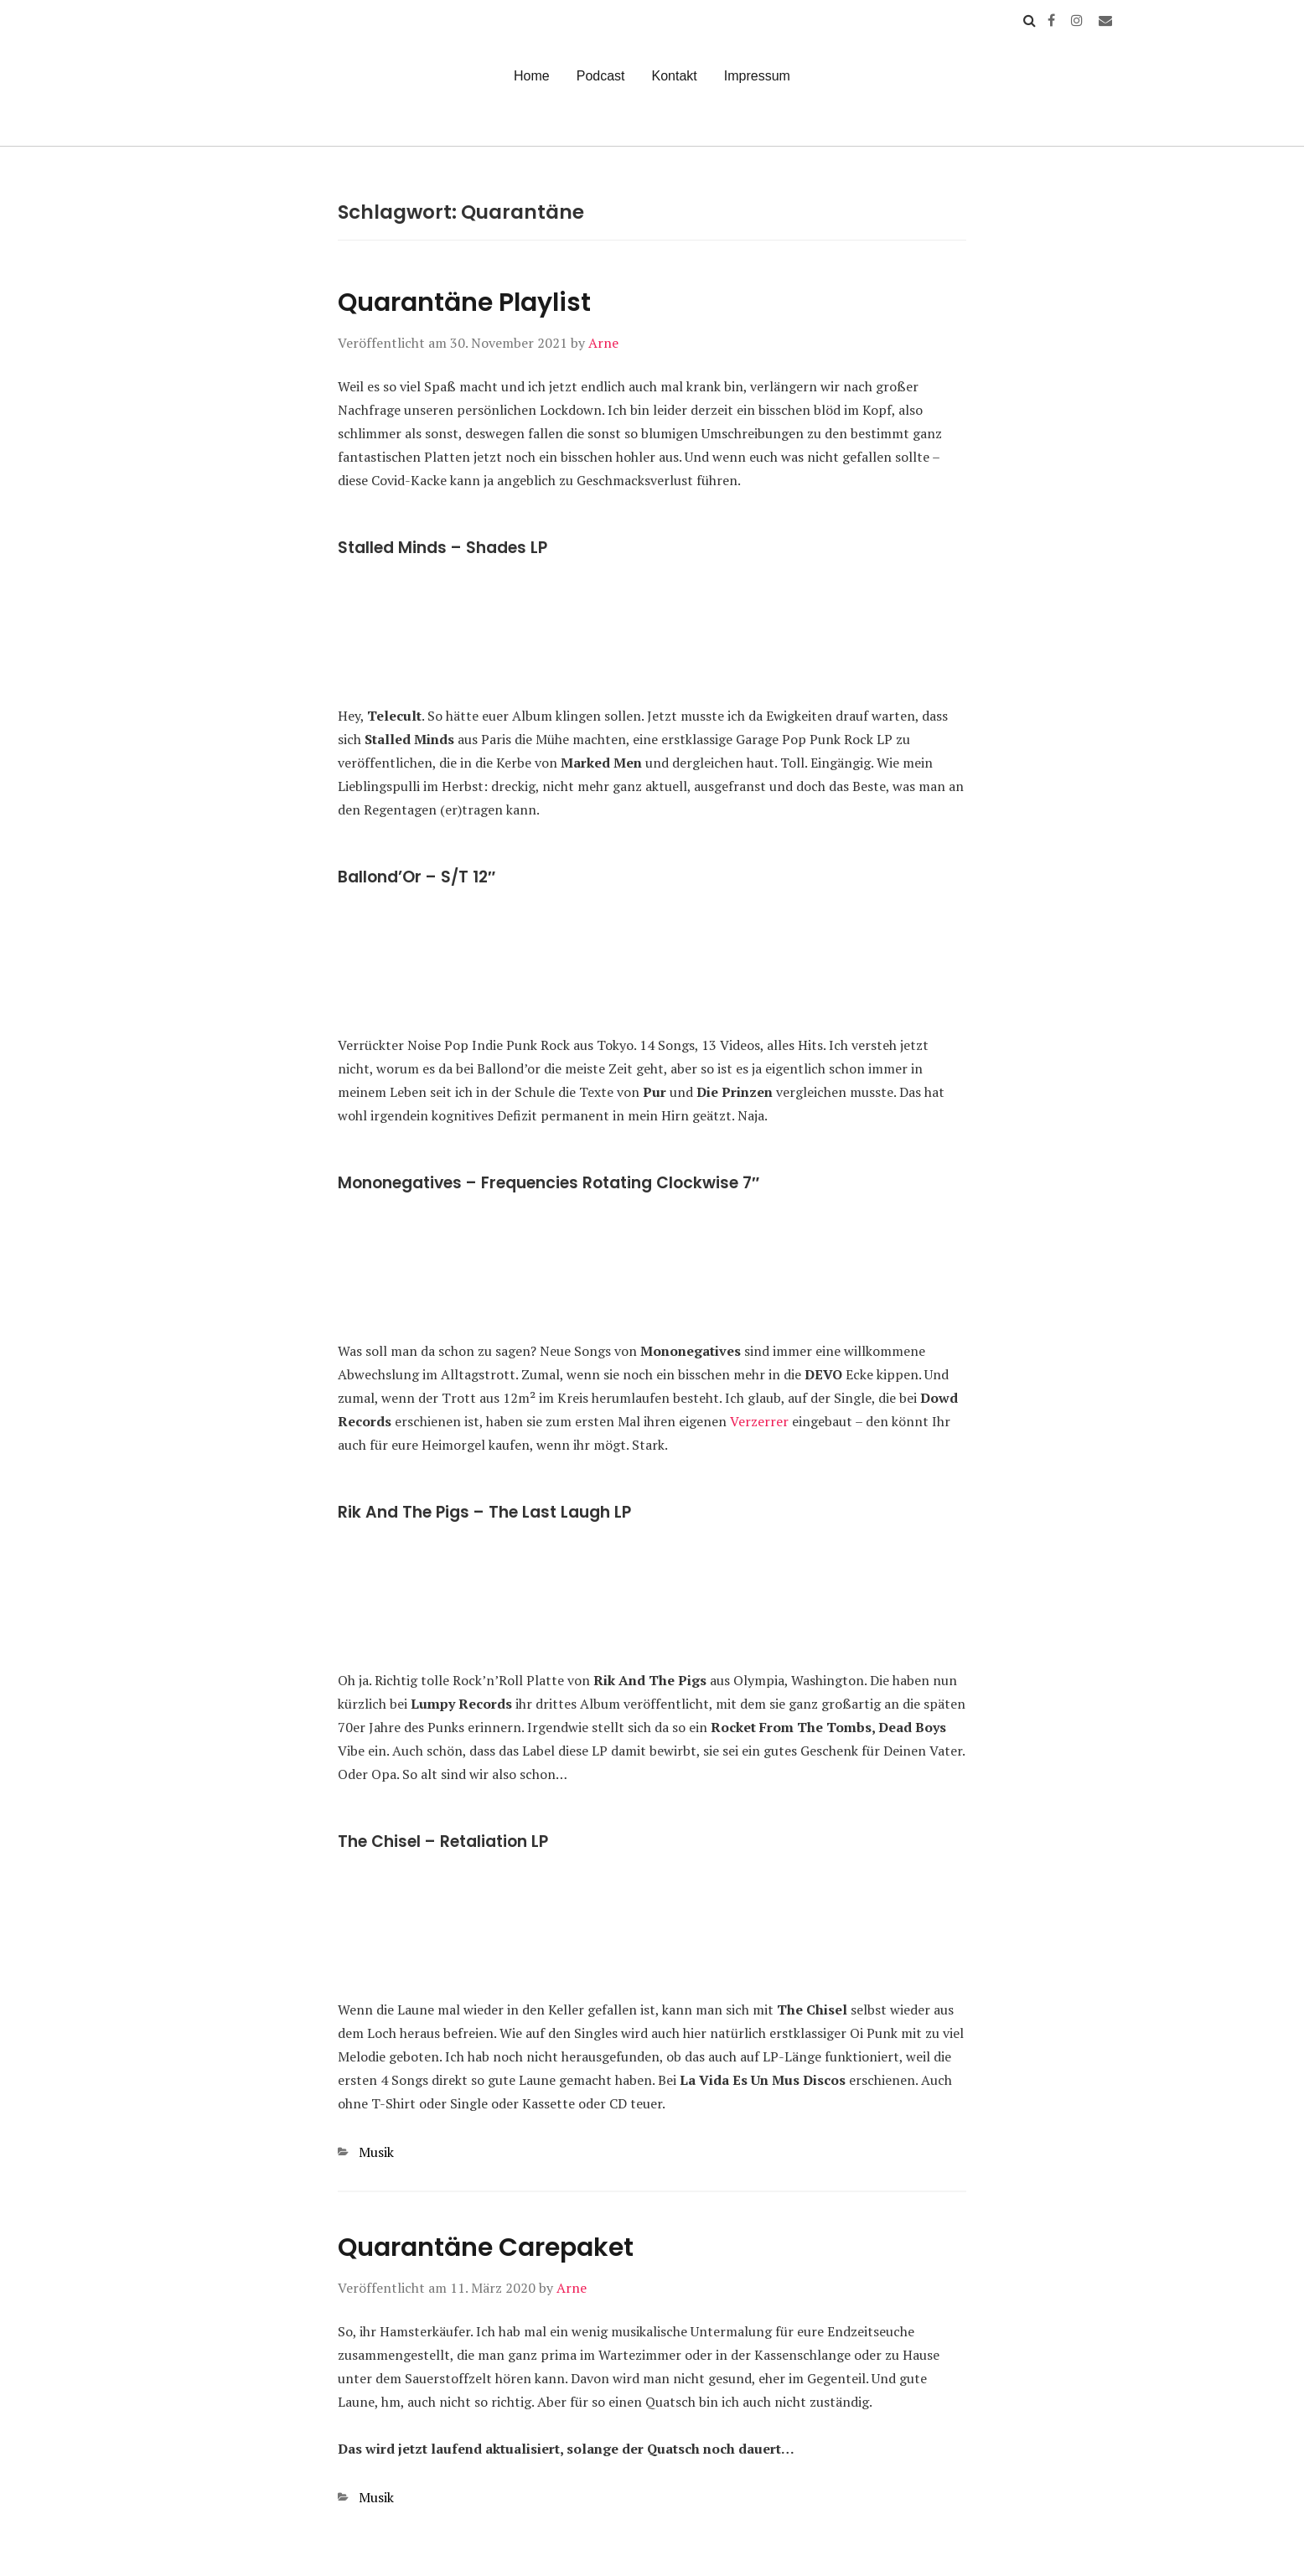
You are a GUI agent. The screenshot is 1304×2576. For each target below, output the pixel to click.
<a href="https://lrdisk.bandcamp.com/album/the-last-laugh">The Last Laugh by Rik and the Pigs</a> (652, 1594)
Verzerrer (759, 1421)
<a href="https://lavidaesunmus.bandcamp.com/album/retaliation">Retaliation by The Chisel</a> (652, 1924)
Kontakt (674, 76)
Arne (603, 343)
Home (532, 76)
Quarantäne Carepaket (486, 2247)
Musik (376, 2152)
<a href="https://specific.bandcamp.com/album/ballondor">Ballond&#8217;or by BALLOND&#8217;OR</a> (652, 959)
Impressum (757, 76)
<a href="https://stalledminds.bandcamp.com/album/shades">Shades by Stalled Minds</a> (652, 630)
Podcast (601, 76)
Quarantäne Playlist (464, 302)
